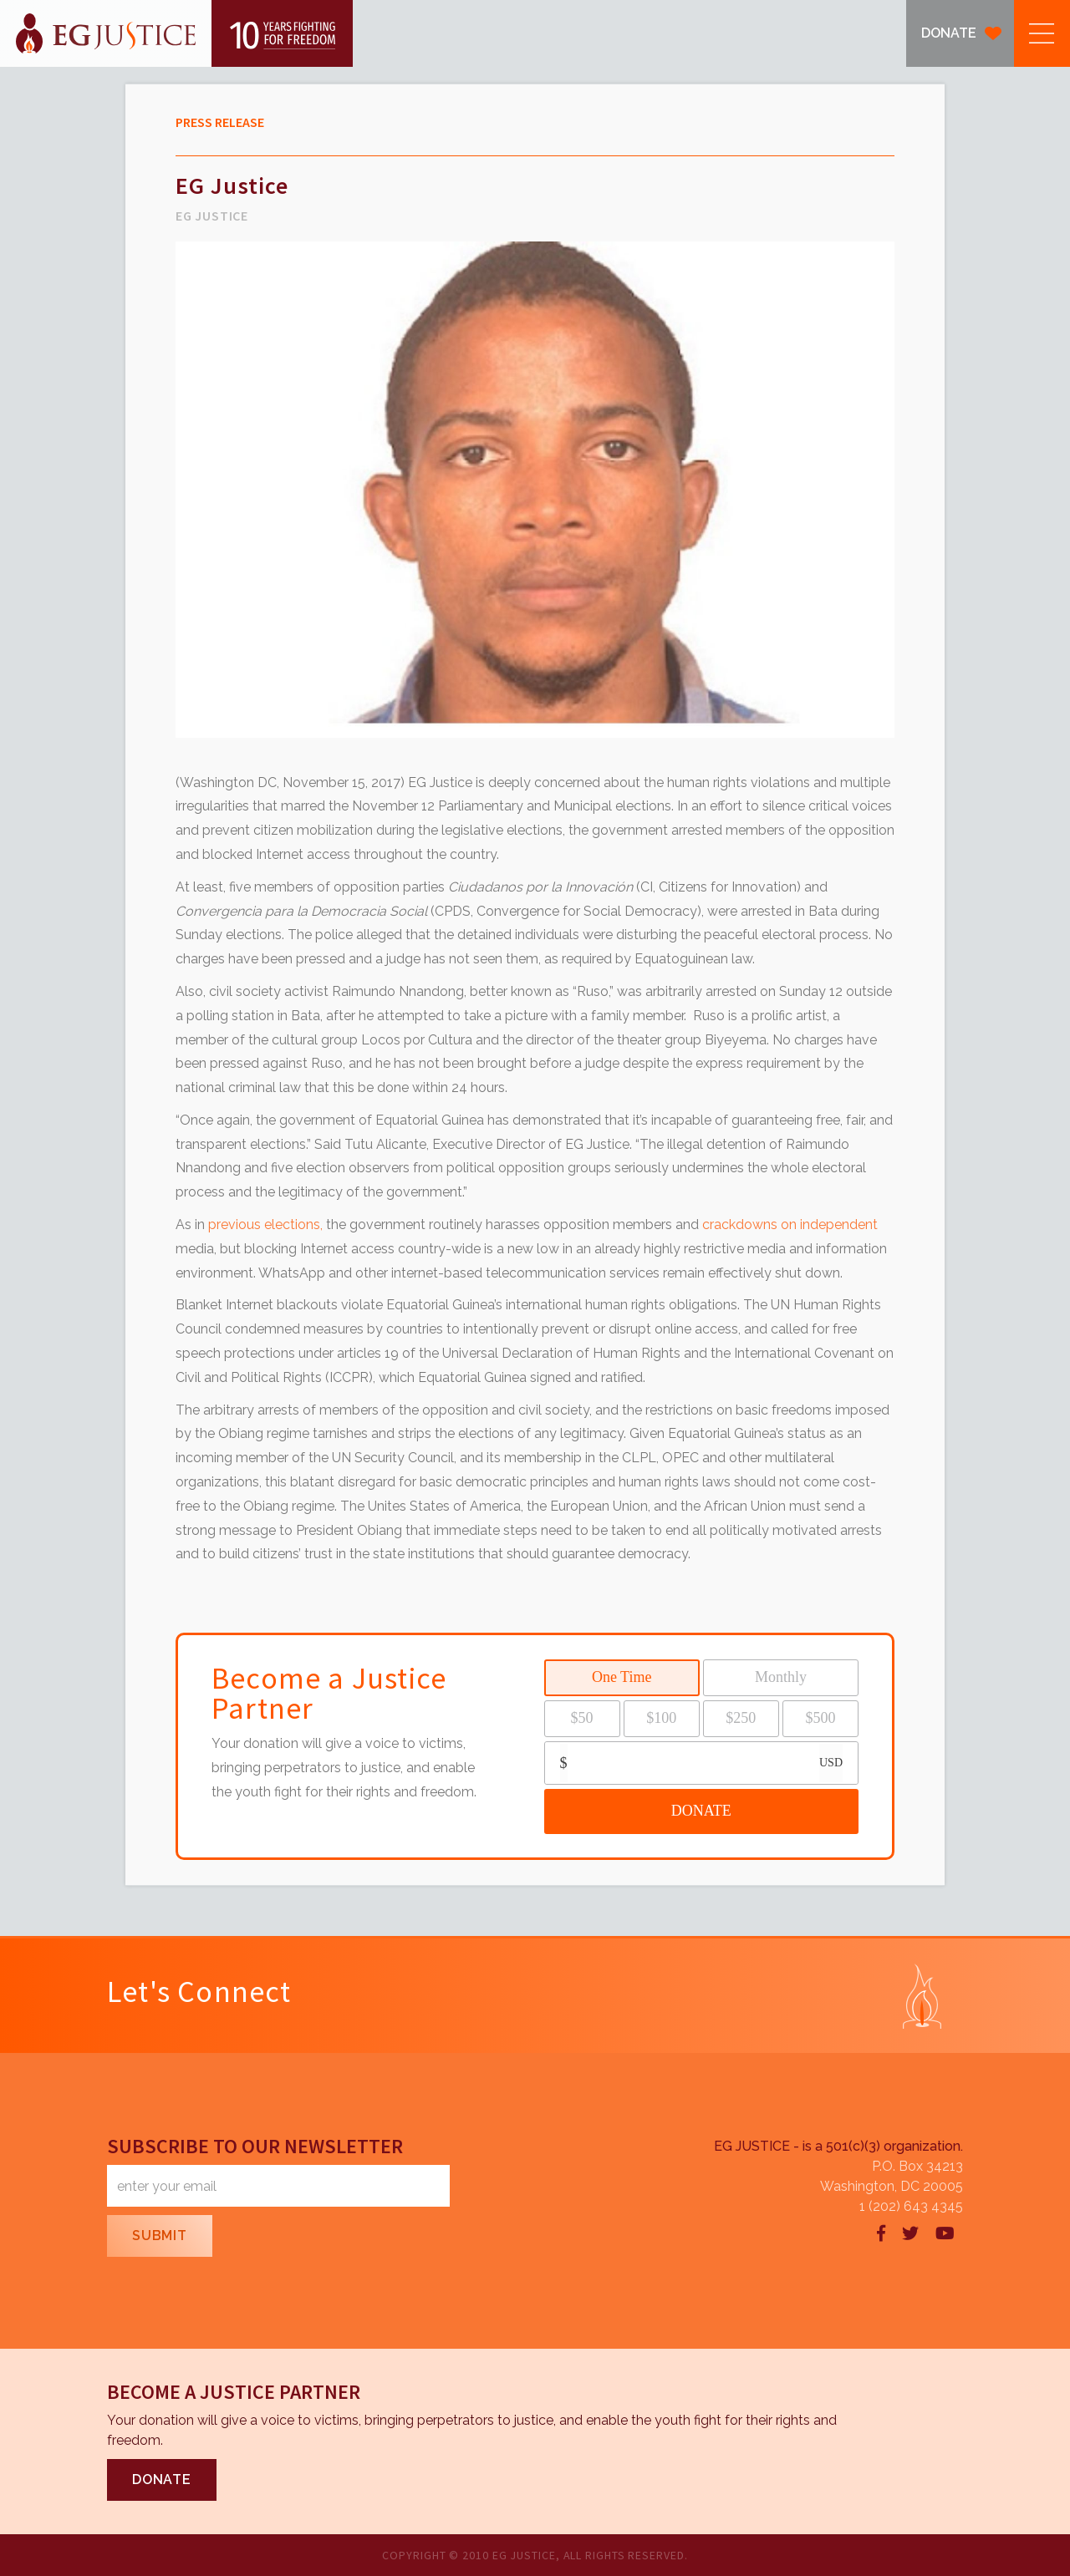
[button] (1042, 33)
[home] (176, 33)
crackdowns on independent (790, 1224)
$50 (582, 1718)
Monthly (781, 1677)
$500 (820, 1718)
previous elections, (265, 1224)
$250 (741, 1718)
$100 (661, 1718)
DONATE (948, 33)
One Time (622, 1677)
